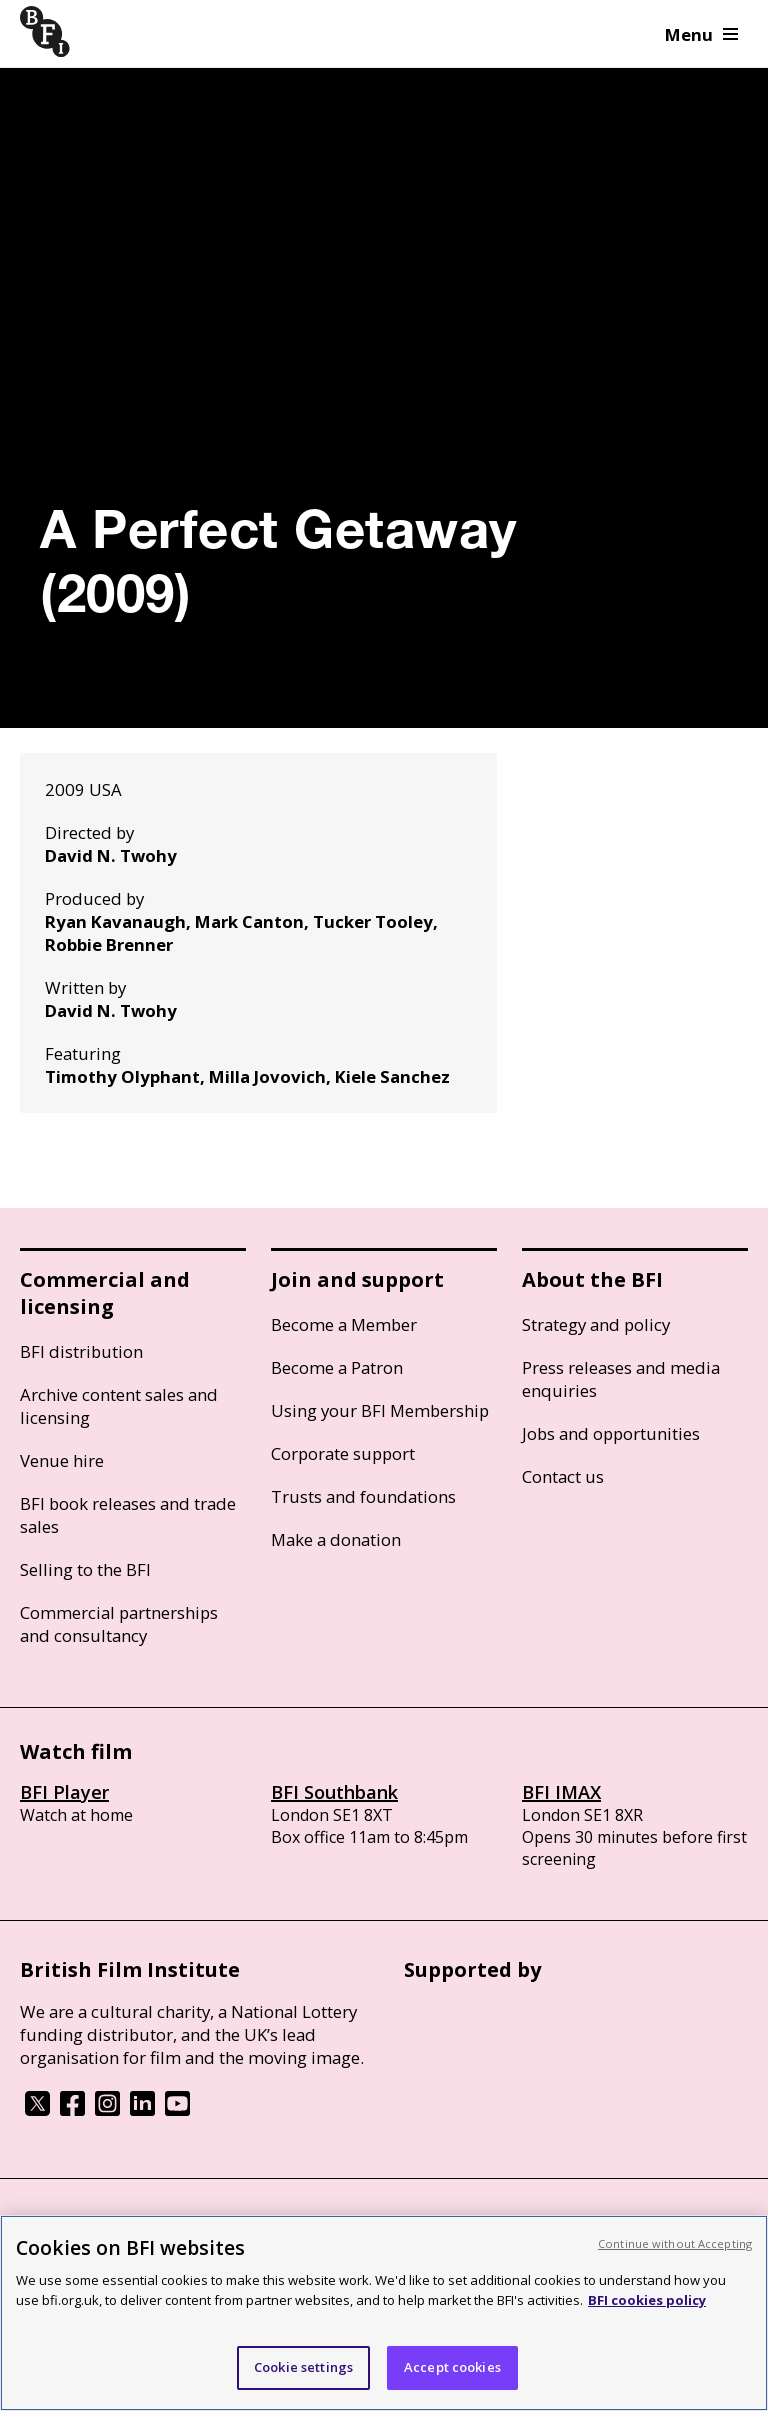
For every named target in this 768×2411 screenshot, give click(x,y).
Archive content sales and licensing (119, 1406)
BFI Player (64, 1792)
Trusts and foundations (363, 1496)
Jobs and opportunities (611, 1433)
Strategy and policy (596, 1324)
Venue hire (62, 1460)
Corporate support (343, 1453)
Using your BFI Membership (380, 1410)
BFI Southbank (334, 1792)
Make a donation (336, 1539)
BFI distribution (81, 1351)
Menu (701, 34)
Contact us (563, 1476)
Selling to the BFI (85, 1569)
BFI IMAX (561, 1792)
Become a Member (344, 1324)
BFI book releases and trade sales (128, 1515)
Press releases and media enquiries (621, 1379)
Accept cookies (452, 2367)
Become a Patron (337, 1367)
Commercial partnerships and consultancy (119, 1624)
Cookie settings (303, 2367)
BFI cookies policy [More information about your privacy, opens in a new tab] (647, 2300)
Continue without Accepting (675, 2243)
